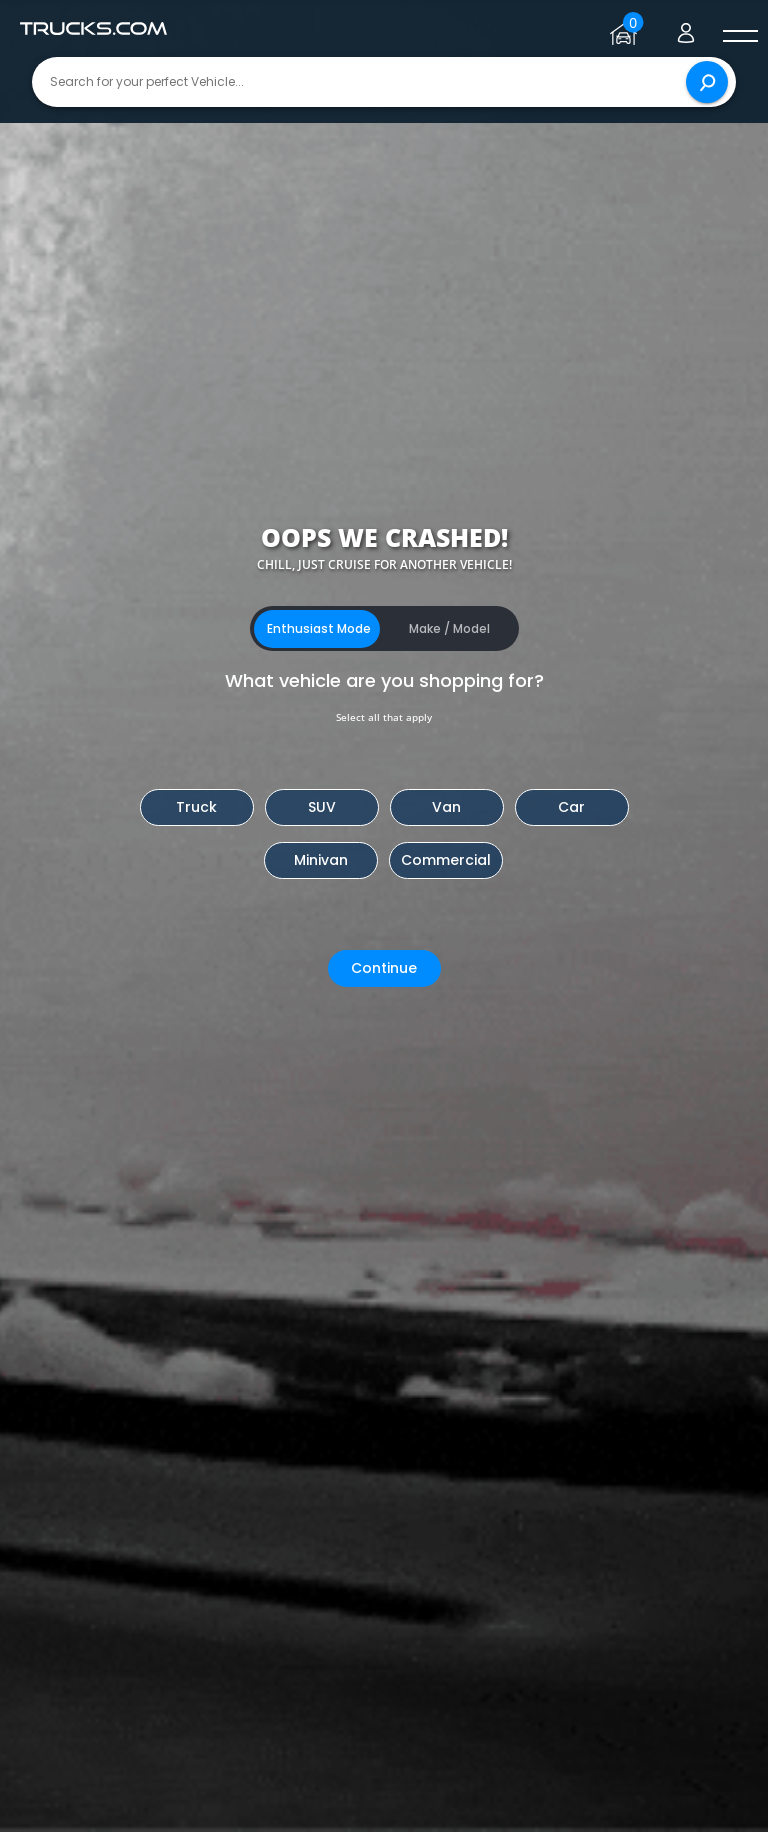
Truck (196, 807)
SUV (322, 807)
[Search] (707, 82)
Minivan (321, 860)
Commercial (446, 860)
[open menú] (740, 37)
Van (446, 807)
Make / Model (449, 628)
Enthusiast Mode (319, 628)
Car (571, 807)
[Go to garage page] (626, 29)
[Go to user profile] (686, 29)
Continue (384, 968)
